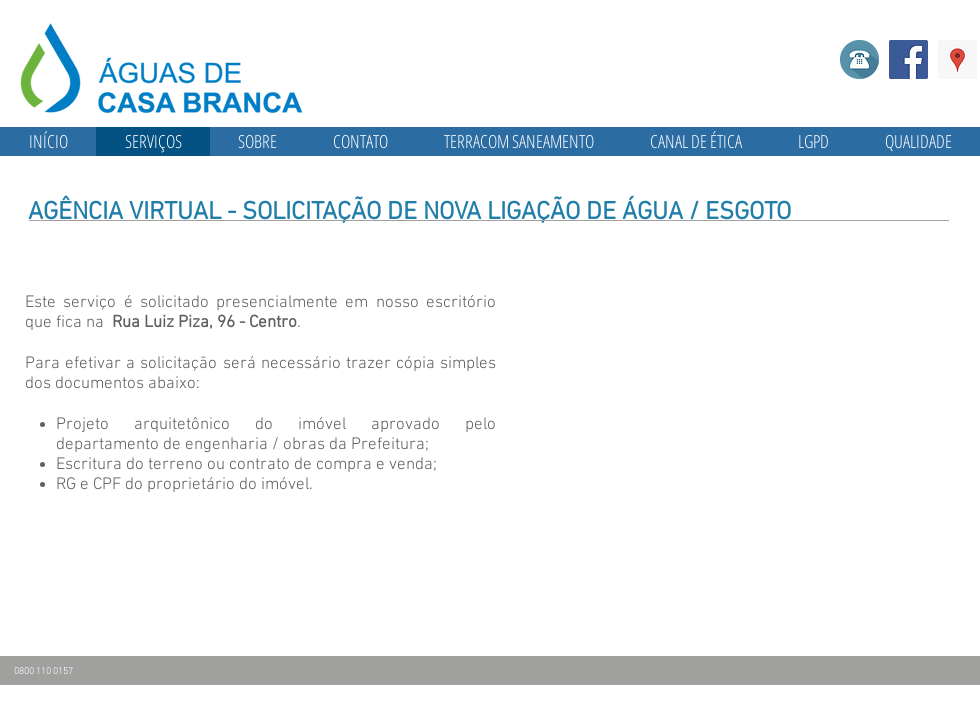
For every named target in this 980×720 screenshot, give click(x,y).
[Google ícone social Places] (957, 59)
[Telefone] (859, 59)
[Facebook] (908, 59)
